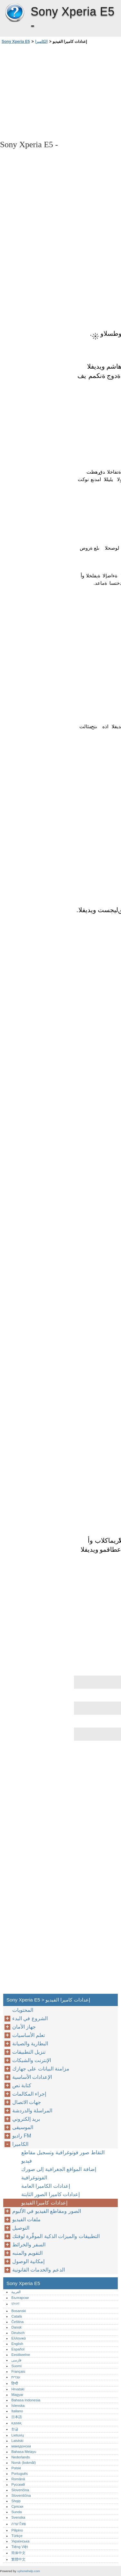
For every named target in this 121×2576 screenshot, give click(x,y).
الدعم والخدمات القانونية (38, 2269)
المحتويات (22, 2010)
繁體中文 (18, 2559)
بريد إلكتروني (26, 2119)
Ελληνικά (18, 2338)
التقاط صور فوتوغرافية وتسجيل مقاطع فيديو (63, 2157)
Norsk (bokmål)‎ (23, 2463)
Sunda (16, 2512)
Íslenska (18, 2405)
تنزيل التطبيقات (28, 2052)
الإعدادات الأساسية (32, 2077)
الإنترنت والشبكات (31, 2060)
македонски (21, 2446)
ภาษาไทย (18, 2524)
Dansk (16, 2327)
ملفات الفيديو (26, 2219)
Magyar (17, 2395)
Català (16, 2316)
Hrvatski (17, 2389)
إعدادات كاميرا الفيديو (44, 2202)
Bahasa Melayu (23, 2452)
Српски (17, 2506)
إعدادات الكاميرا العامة (45, 2186)
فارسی (16, 2360)
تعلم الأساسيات (28, 2035)
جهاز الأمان (24, 2027)
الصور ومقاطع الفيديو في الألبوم (46, 2211)
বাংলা (15, 2304)
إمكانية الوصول (28, 2261)
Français (18, 2371)
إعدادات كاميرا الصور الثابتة (50, 2194)
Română (18, 2479)
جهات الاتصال (26, 2102)
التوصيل (20, 2228)
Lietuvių (17, 2435)
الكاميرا (41, 41)
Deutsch (18, 2333)
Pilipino (17, 2530)
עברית (15, 2377)
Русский (18, 2484)
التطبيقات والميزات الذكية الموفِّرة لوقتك (56, 2236)
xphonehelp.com (28, 2571)
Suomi (16, 2366)
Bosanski (18, 2311)
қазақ (16, 2423)
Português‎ (19, 2473)
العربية (16, 2292)
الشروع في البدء (30, 2018)
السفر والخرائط (28, 2244)
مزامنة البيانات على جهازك (40, 2068)
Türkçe (16, 2536)
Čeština (17, 2322)
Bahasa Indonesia (25, 2400)
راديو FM (21, 2135)
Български (20, 2298)
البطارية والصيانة (30, 2043)
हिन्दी (14, 2383)
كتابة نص (21, 2085)
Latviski (17, 2441)
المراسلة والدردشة (32, 2110)
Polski (16, 2468)
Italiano (17, 2411)
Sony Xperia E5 (14, 13)
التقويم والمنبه (27, 2253)
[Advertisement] (60, 91)
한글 (14, 2429)
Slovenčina (20, 2490)
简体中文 (18, 2553)
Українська (20, 2541)
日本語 (16, 2417)
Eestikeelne (20, 2355)
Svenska (18, 2517)
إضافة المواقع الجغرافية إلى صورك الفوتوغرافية (58, 2173)
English (17, 2344)
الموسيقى (22, 2127)
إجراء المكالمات (29, 2094)
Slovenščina (21, 2495)
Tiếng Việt (19, 2547)
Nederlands (20, 2457)
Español (17, 2349)
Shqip (16, 2501)
